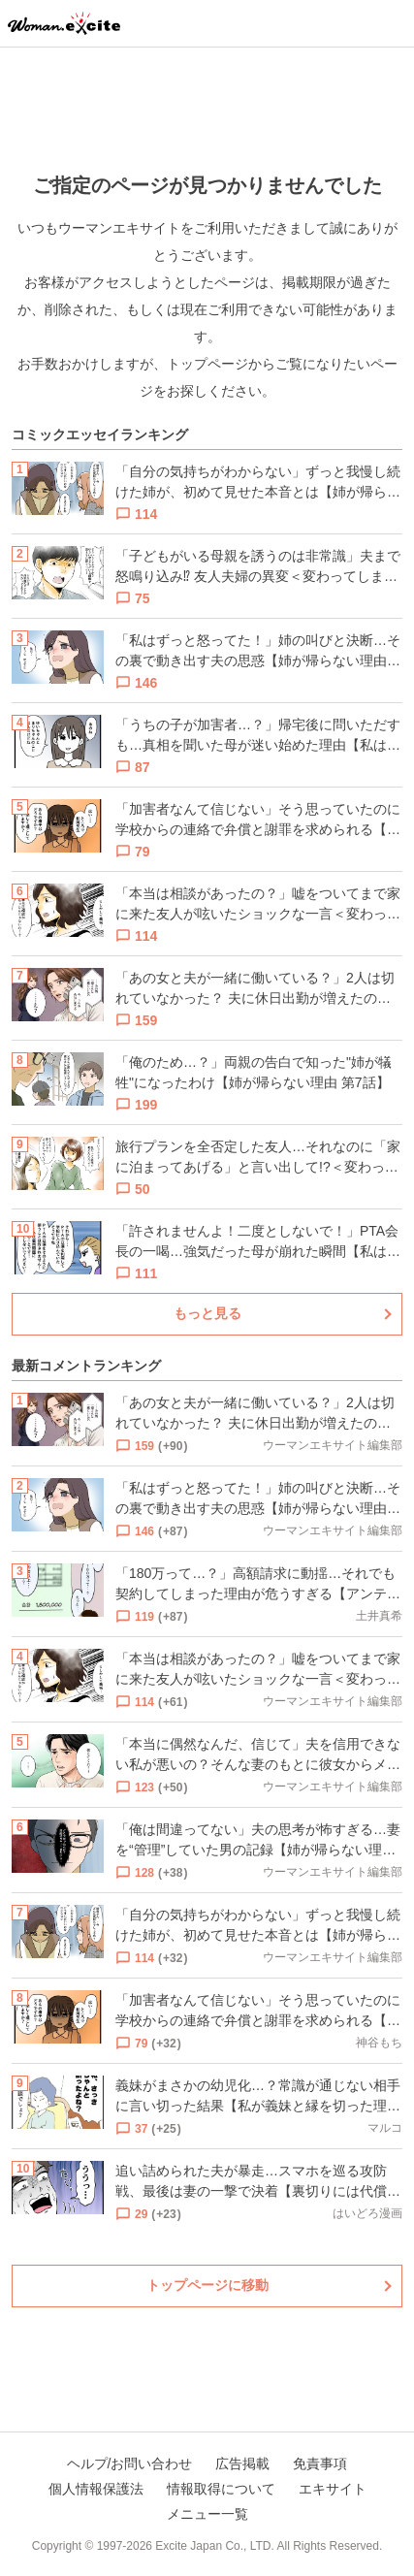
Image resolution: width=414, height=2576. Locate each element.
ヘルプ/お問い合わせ (130, 2463)
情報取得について (221, 2488)
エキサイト (332, 2488)
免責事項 (320, 2463)
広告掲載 (242, 2463)
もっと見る (207, 1313)
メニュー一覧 (207, 2514)
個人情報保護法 (95, 2488)
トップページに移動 (207, 2285)
